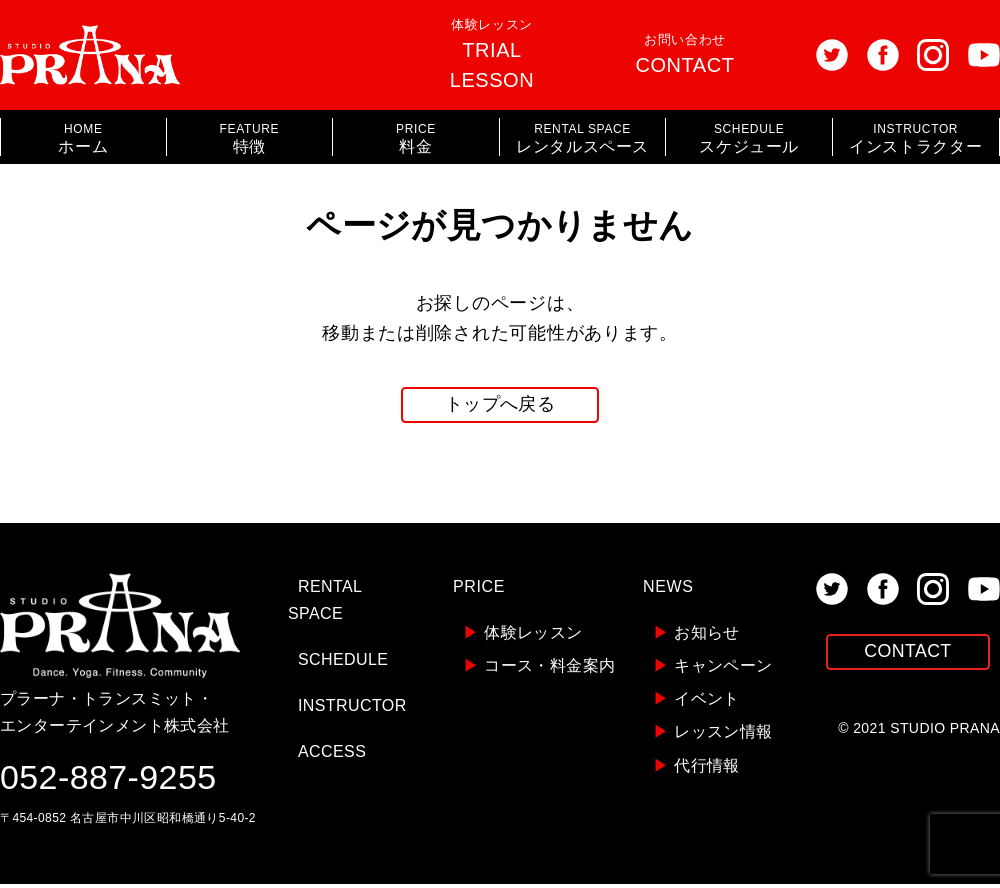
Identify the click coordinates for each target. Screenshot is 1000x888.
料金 (416, 138)
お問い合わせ (685, 54)
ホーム (83, 138)
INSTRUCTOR (352, 709)
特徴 (250, 138)
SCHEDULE (343, 663)
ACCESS (332, 756)
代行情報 (696, 769)
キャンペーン (713, 669)
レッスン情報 (713, 736)
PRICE (479, 590)
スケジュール (749, 138)
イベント (696, 702)
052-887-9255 (108, 781)
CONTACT (908, 658)
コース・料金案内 (539, 669)
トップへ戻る (500, 407)
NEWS (668, 590)
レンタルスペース (582, 138)
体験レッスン (492, 54)
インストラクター (915, 138)
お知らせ (696, 636)
